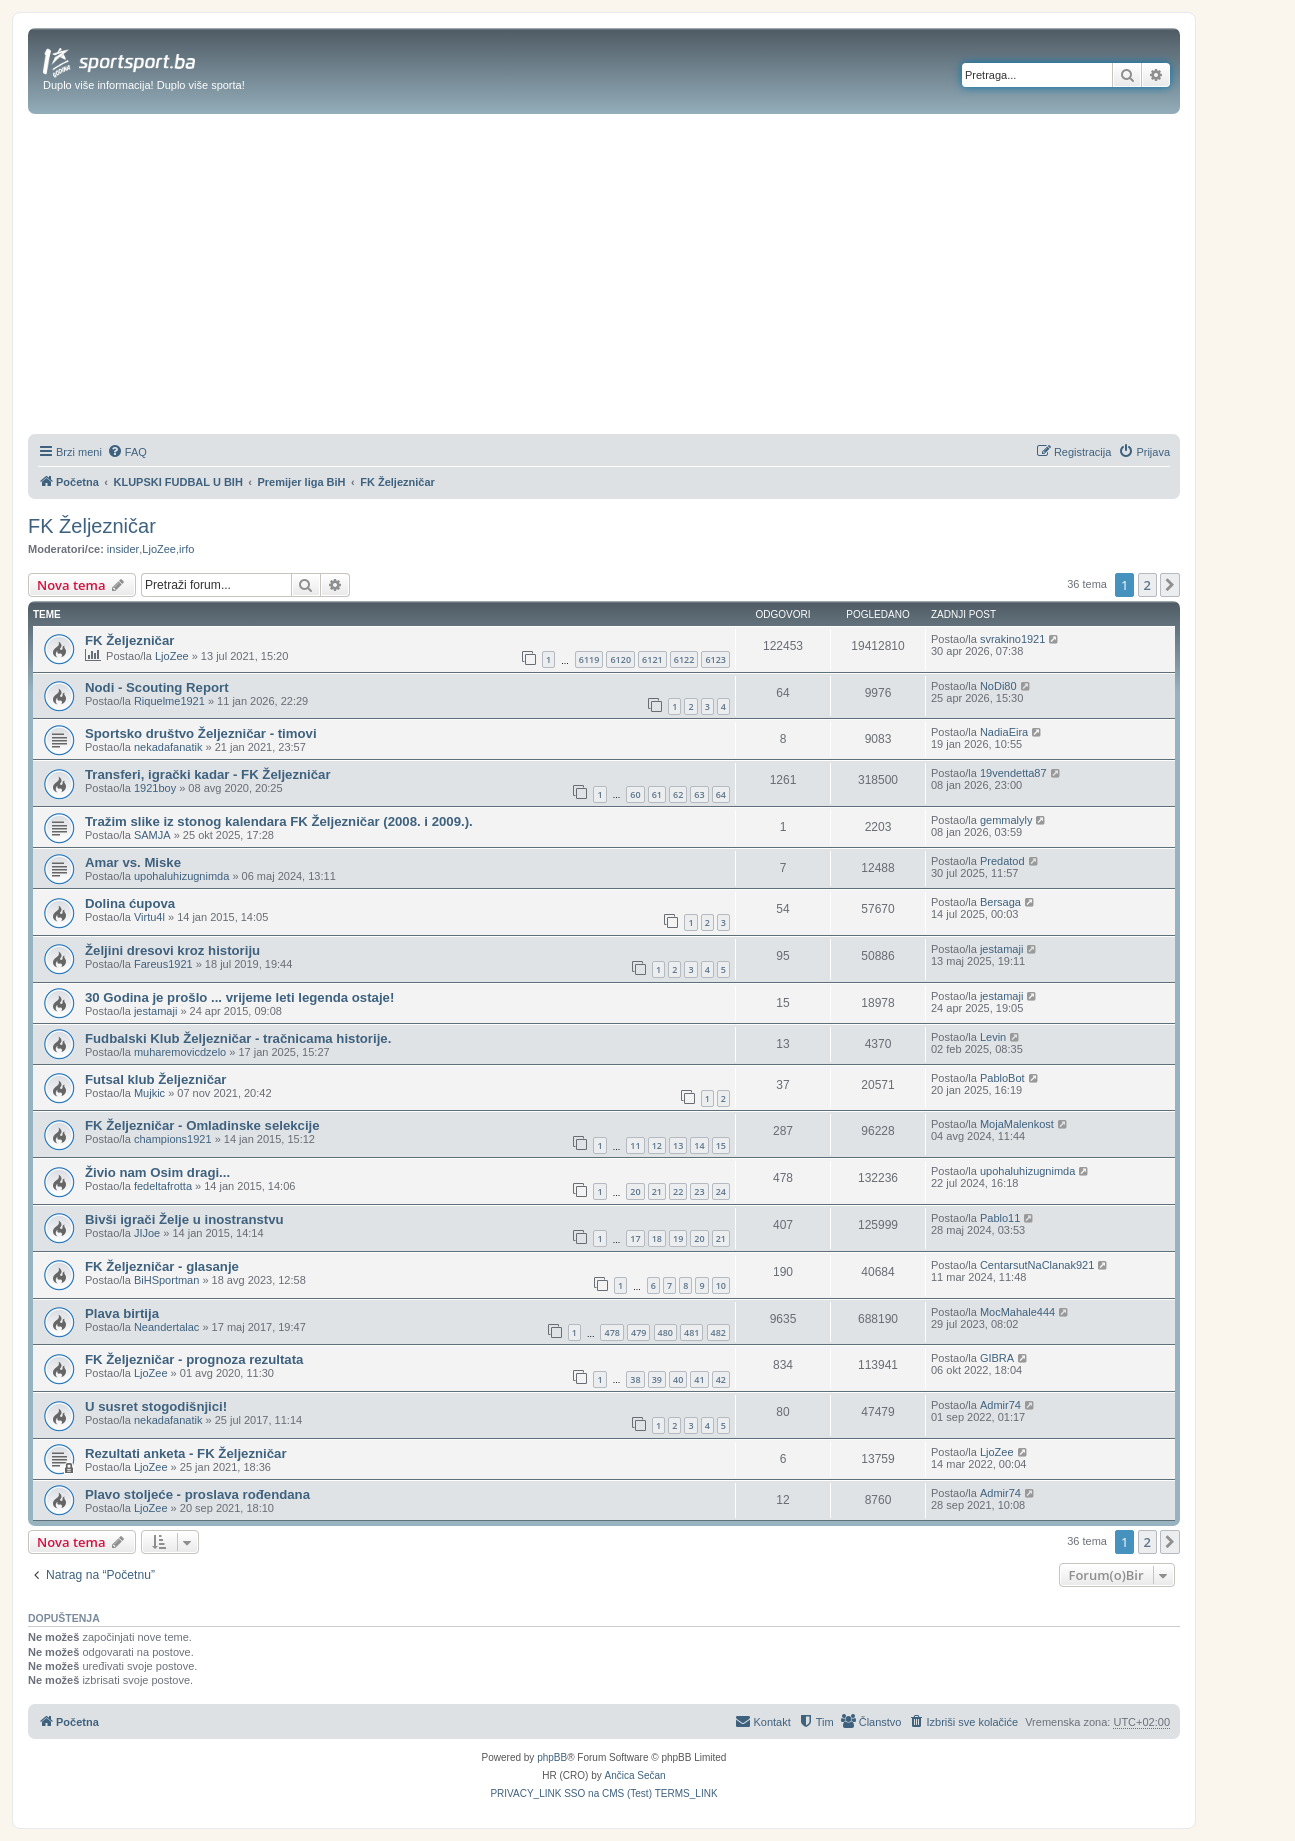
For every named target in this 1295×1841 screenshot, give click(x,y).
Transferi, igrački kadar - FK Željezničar (208, 774)
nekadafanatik (168, 747)
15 (721, 1145)
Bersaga (1000, 902)
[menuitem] (127, 452)
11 (635, 1145)
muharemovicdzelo (180, 1052)
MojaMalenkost (1017, 1124)
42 (721, 1379)
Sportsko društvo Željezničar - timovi (201, 733)
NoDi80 (998, 686)
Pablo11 (1000, 1218)
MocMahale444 (1017, 1312)
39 (657, 1379)
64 (721, 794)
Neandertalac (166, 1327)
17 (635, 1238)
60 (635, 794)
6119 (589, 659)
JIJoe (147, 1233)
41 (699, 1379)
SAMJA (152, 835)
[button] (1170, 585)
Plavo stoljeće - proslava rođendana (197, 1494)
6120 (620, 659)
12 (657, 1145)
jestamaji (1001, 949)
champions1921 (173, 1139)
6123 (715, 659)
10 (721, 1285)
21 (657, 1191)
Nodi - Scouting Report (157, 687)
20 (635, 1191)
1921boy (155, 788)
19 (678, 1238)
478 (611, 1332)
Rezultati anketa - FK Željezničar (186, 1453)
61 (657, 794)
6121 (652, 659)
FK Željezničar (92, 526)
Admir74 (1000, 1405)
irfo (186, 549)
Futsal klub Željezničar (155, 1079)
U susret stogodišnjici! (156, 1406)
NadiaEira (1004, 732)
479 (638, 1332)
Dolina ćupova (130, 903)
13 (678, 1145)
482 (718, 1332)
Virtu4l (149, 917)
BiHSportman (166, 1280)
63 (699, 794)
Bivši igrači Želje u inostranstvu (184, 1219)
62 (678, 794)
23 (699, 1191)
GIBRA (997, 1358)
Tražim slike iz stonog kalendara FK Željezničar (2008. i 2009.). (279, 821)
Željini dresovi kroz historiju (172, 950)
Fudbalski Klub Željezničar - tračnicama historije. (238, 1038)
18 (657, 1238)
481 (691, 1332)
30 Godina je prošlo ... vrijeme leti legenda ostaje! (239, 997)
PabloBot (1002, 1078)
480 (665, 1332)
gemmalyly (1006, 820)
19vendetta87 (1013, 773)
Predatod (1002, 861)
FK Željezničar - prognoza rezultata (194, 1359)
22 (678, 1191)
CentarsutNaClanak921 (1037, 1265)
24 (721, 1191)
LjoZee (159, 549)
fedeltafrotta (163, 1186)
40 (678, 1379)
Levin (993, 1037)
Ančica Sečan (635, 1775)
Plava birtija (122, 1313)
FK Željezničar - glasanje (162, 1266)
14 (699, 1145)
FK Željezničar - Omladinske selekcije (202, 1125)
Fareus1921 (163, 964)
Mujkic (149, 1093)
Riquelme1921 (169, 701)
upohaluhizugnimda (181, 876)
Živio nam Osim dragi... (157, 1172)
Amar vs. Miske (133, 862)
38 (635, 1379)
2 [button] (1147, 585)
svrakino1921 (1012, 639)
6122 (684, 659)
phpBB (552, 1757)
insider (123, 549)
